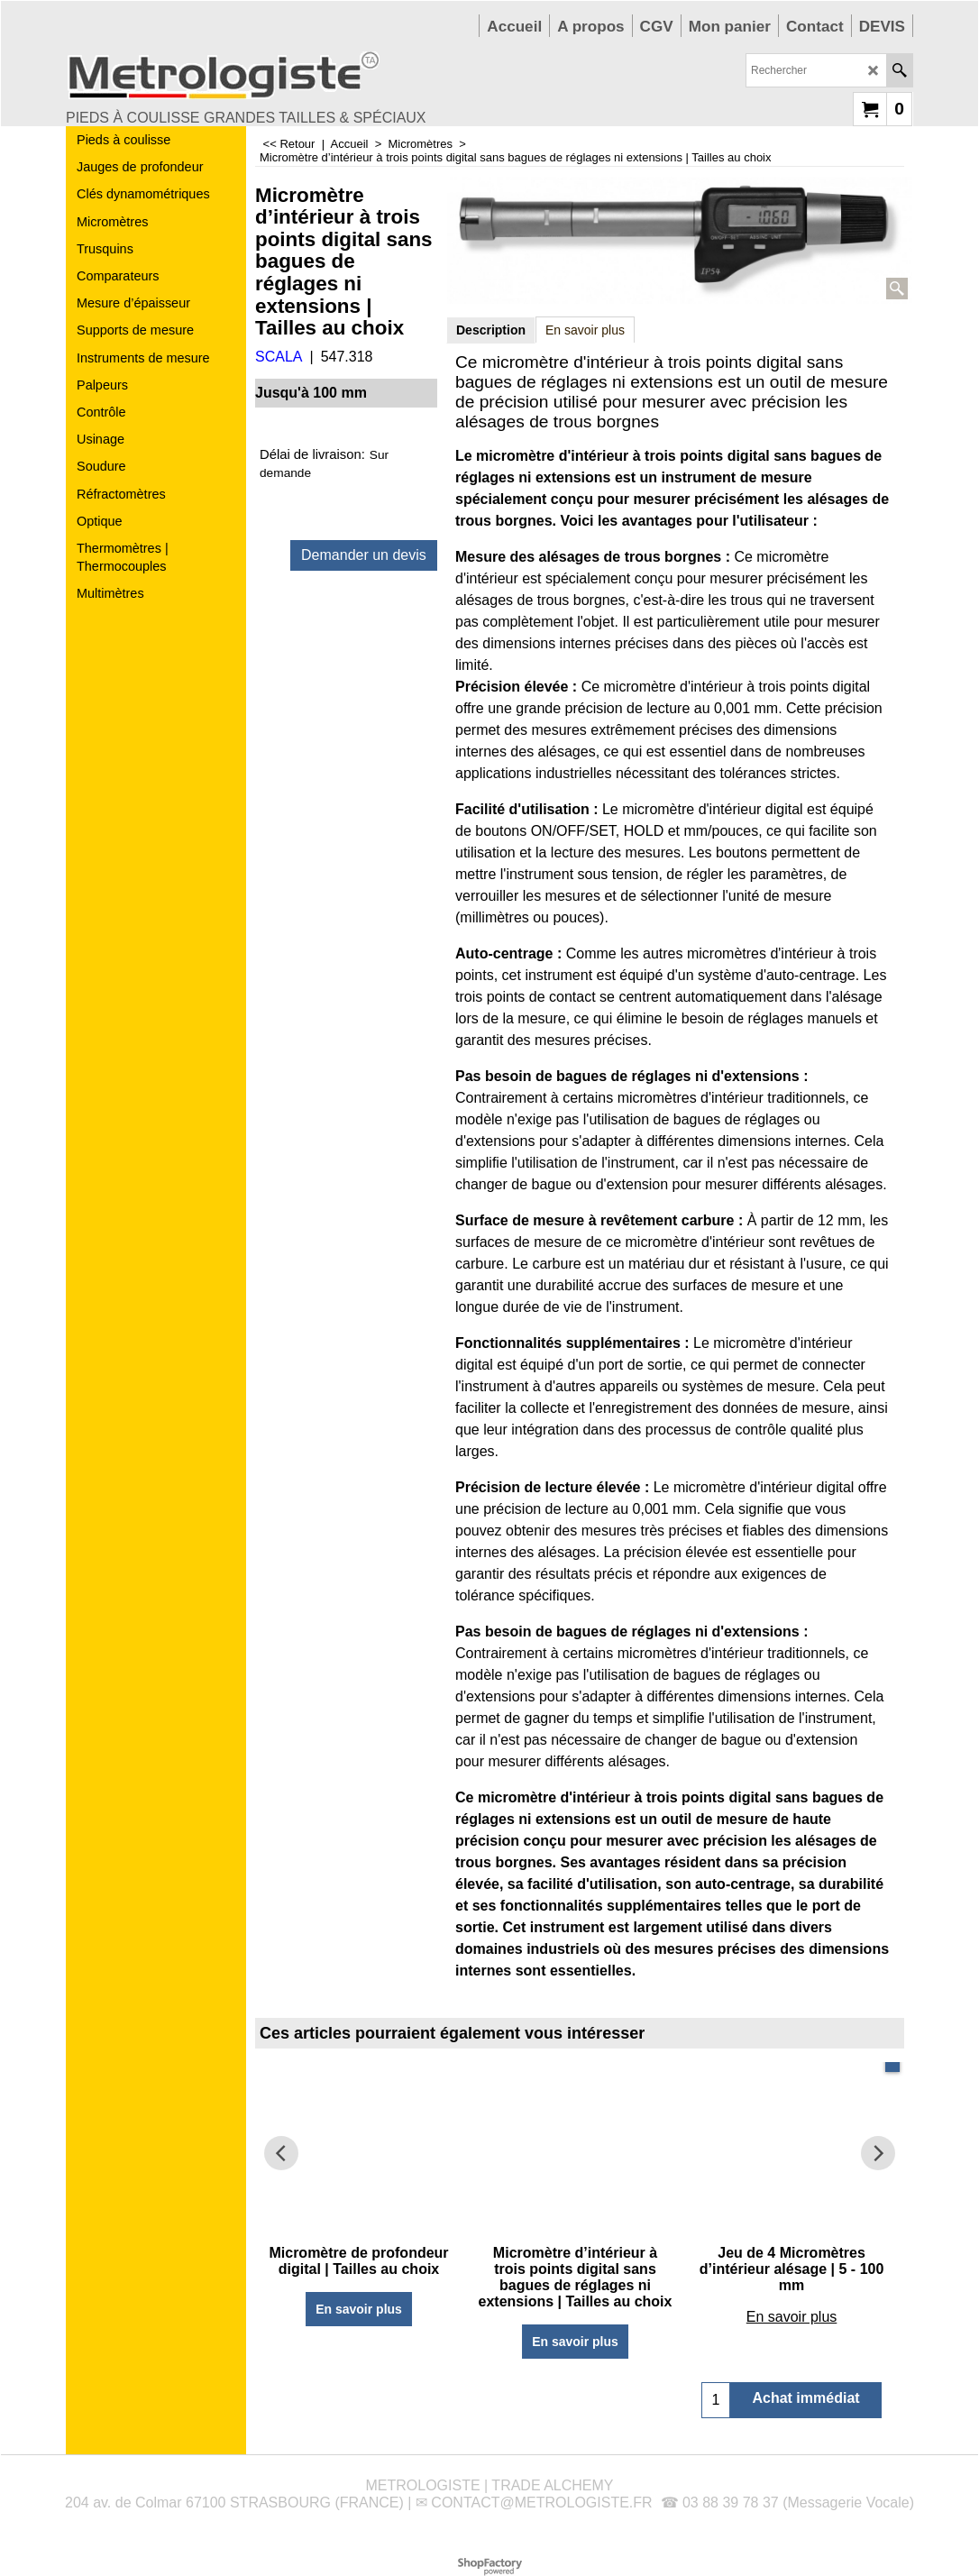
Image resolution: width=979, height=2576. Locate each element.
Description (491, 330)
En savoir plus (585, 330)
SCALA (278, 356)
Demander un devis (363, 555)
